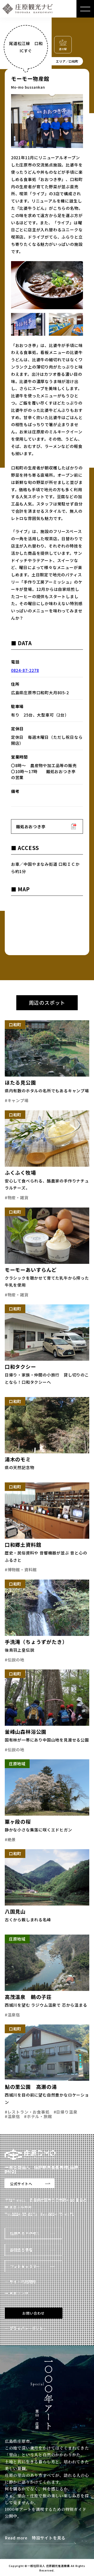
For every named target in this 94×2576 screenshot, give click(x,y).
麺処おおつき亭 (31, 826)
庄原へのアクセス (25, 2233)
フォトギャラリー (25, 2266)
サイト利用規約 (23, 2282)
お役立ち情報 (21, 2249)
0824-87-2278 (25, 670)
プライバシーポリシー (28, 2328)
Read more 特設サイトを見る (35, 2538)
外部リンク (19, 2293)
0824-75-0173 (24, 2213)
